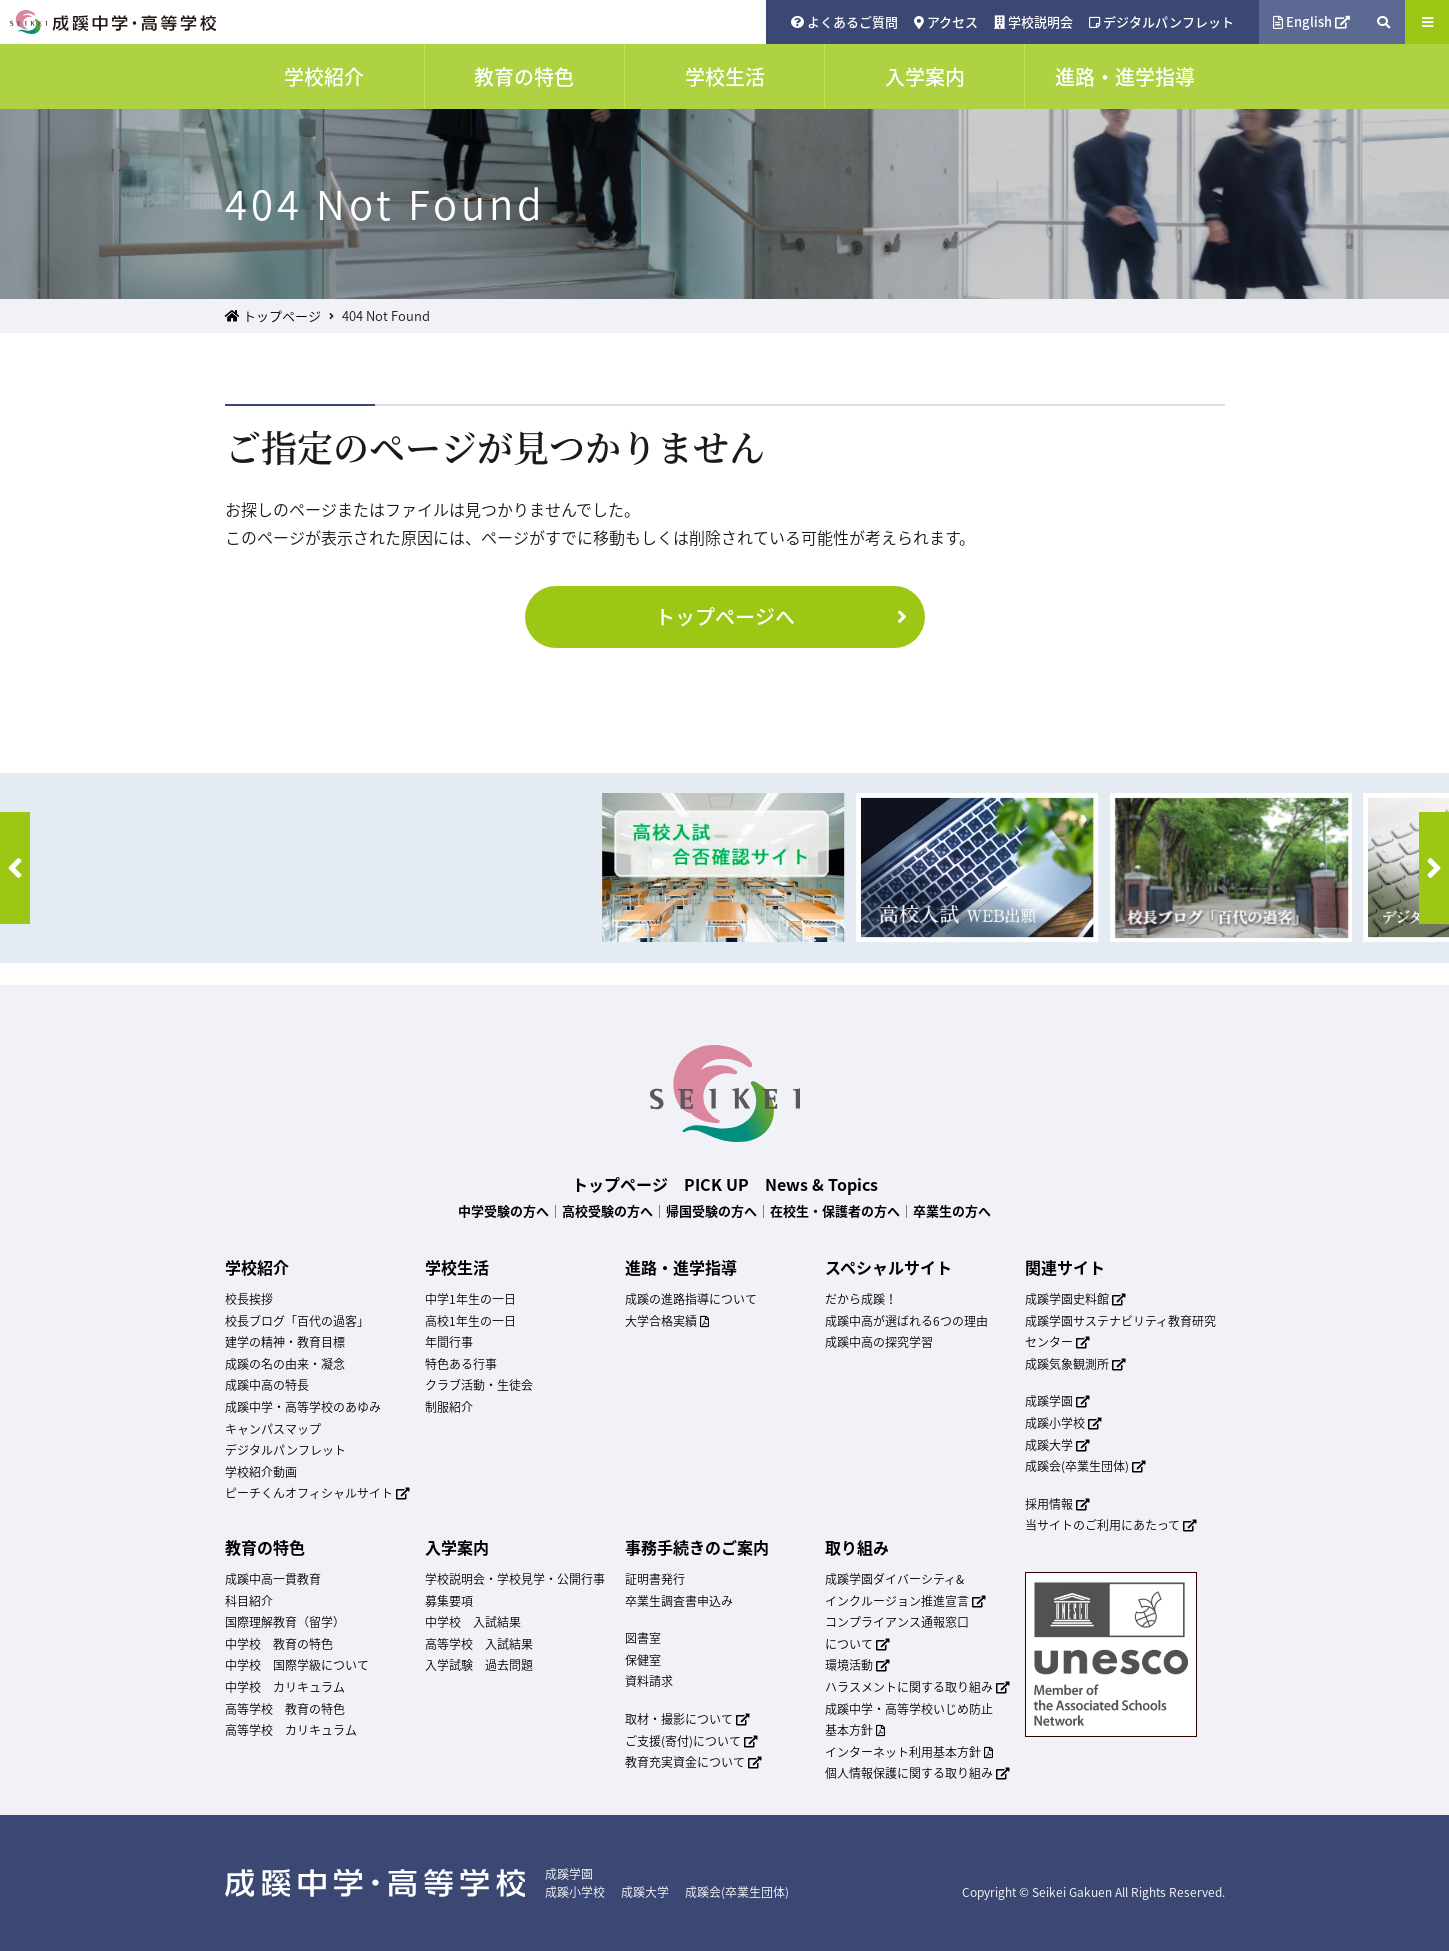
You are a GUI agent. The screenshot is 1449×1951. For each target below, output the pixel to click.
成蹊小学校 (1064, 1423)
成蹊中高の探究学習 (879, 1342)
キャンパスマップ (273, 1429)
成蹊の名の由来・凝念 (285, 1364)
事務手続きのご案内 (697, 1547)
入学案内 (457, 1547)
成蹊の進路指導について (691, 1299)
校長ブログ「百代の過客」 (297, 1321)
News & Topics (821, 1184)
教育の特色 (265, 1547)
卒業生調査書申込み (679, 1601)
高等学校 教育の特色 (285, 1709)
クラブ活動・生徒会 (479, 1385)
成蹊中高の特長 (267, 1385)
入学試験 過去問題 (479, 1665)
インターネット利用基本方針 (909, 1752)
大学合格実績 (667, 1321)
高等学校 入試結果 (479, 1644)
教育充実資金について (694, 1762)
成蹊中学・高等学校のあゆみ (303, 1407)
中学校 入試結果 (473, 1622)
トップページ (273, 315)
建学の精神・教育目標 (285, 1342)
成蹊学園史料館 (1076, 1299)
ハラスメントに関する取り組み (918, 1687)
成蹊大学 (1058, 1445)
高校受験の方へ (607, 1210)
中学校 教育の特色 (279, 1644)
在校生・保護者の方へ (835, 1210)
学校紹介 (257, 1267)
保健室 (643, 1660)
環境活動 (858, 1665)
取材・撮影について (688, 1719)
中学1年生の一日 (470, 1299)
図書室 (643, 1638)
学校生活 (457, 1267)
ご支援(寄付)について (692, 1741)
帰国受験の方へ (711, 1210)
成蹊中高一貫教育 (273, 1579)
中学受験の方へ (503, 1210)
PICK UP (716, 1184)
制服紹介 (449, 1407)
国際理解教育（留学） (285, 1622)
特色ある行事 (461, 1364)
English (1312, 21)
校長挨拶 (249, 1299)
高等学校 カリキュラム (291, 1730)
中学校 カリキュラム (285, 1687)
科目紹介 (249, 1601)
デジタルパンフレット (1161, 21)
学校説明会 (1033, 21)
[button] (15, 868)
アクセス (946, 21)
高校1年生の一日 (470, 1321)
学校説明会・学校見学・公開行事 (515, 1579)
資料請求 (649, 1681)
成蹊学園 (1058, 1401)
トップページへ (785, 616)
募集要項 (449, 1601)
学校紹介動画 (261, 1472)
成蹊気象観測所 (1076, 1364)
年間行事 (449, 1342)
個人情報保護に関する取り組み (918, 1773)
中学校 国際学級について (297, 1665)
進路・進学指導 (681, 1267)
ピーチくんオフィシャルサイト (318, 1493)
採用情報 (1058, 1504)
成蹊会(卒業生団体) (1086, 1466)
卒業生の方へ (952, 1210)
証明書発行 (655, 1579)
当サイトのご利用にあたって (1111, 1525)
